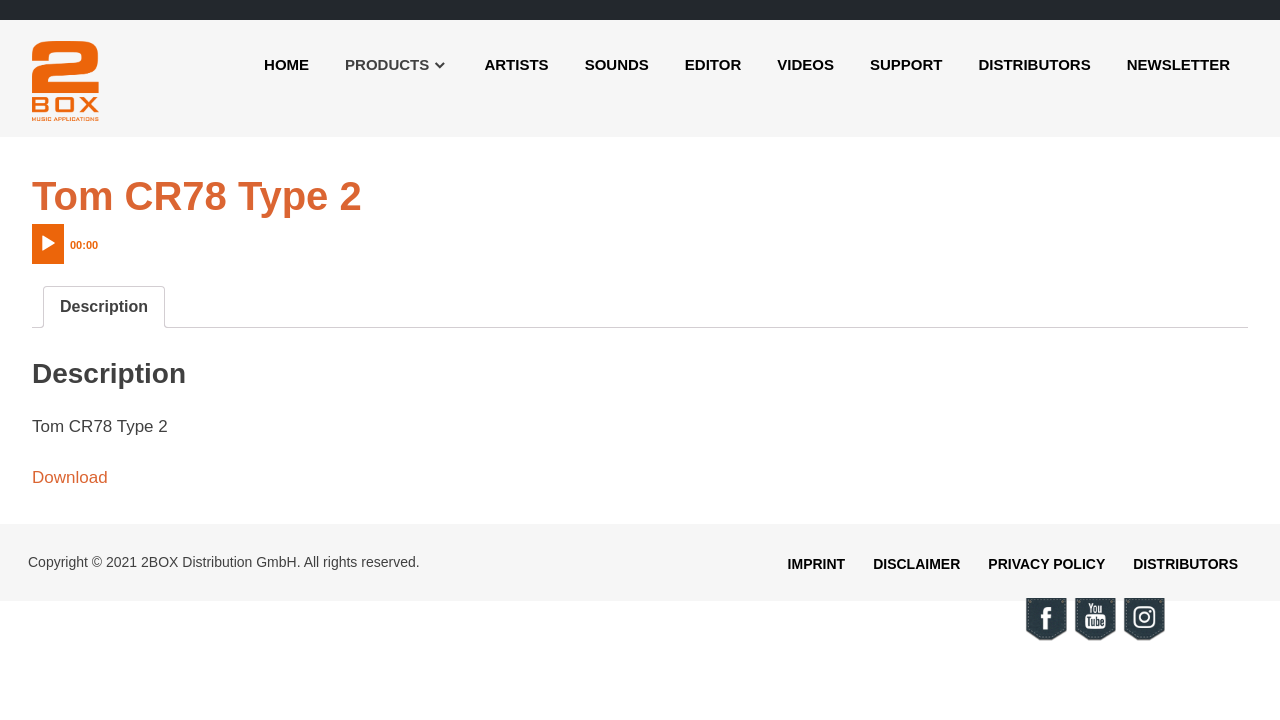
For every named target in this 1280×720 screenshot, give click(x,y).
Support (906, 64)
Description (104, 306)
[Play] (48, 244)
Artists (516, 64)
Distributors (1034, 64)
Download (70, 477)
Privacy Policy (1046, 564)
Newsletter (1178, 64)
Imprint (817, 564)
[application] (107, 239)
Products (387, 64)
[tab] (104, 307)
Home (286, 64)
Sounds (617, 64)
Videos (805, 64)
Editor (713, 64)
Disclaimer (916, 564)
